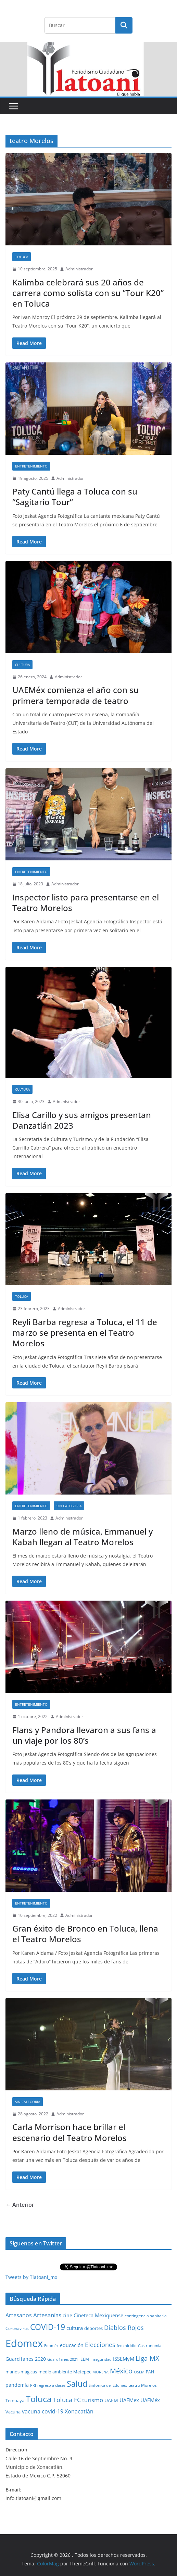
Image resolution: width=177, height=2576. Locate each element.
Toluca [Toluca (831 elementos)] (39, 2399)
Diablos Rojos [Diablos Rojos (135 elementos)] (124, 2327)
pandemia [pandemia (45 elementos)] (17, 2385)
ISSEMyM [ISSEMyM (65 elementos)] (123, 2358)
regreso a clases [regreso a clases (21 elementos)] (51, 2385)
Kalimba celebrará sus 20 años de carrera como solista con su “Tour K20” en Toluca (88, 293)
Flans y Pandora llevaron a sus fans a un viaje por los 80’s (84, 1735)
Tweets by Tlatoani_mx (31, 2277)
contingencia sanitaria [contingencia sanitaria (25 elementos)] (146, 2315)
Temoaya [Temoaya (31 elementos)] (14, 2401)
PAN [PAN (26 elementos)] (150, 2371)
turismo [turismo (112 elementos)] (92, 2400)
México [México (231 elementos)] (121, 2370)
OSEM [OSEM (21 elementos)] (139, 2371)
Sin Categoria (68, 1505)
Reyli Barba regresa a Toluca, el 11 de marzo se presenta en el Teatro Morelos (84, 1332)
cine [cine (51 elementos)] (67, 2315)
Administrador (79, 269)
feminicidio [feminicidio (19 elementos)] (127, 2345)
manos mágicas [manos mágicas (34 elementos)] (21, 2372)
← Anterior (19, 2204)
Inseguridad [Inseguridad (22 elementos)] (101, 2359)
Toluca (21, 256)
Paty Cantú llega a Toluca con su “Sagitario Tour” (74, 497)
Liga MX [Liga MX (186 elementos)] (147, 2358)
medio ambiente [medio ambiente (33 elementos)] (55, 2372)
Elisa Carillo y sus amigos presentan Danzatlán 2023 (81, 1120)
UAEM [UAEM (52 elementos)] (111, 2400)
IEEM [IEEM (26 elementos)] (84, 2359)
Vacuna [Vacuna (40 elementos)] (13, 2412)
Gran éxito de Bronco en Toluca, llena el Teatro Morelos (85, 1934)
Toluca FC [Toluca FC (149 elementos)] (67, 2399)
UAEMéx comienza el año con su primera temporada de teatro (75, 695)
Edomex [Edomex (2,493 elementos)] (24, 2343)
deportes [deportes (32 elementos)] (93, 2328)
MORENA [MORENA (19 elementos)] (100, 2372)
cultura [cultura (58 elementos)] (74, 2327)
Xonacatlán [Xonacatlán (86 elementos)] (79, 2411)
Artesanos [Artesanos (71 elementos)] (18, 2315)
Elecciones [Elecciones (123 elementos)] (100, 2345)
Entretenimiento (31, 466)
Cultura (22, 664)
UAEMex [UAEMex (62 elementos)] (129, 2400)
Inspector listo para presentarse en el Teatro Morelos (85, 902)
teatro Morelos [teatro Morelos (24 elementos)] (142, 2385)
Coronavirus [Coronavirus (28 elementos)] (17, 2328)
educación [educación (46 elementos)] (72, 2345)
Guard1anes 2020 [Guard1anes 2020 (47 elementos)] (25, 2359)
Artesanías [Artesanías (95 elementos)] (47, 2315)
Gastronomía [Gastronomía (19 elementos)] (149, 2345)
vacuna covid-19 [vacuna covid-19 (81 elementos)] (42, 2411)
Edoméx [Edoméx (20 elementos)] (51, 2345)
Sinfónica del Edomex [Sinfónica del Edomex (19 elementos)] (108, 2385)
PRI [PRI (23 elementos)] (33, 2385)
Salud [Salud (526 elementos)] (77, 2383)
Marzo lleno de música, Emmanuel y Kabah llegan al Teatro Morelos (82, 1537)
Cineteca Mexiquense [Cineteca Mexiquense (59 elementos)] (98, 2315)
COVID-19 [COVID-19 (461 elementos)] (47, 2327)
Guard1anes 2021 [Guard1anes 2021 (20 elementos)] (62, 2359)
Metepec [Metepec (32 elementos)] (82, 2372)
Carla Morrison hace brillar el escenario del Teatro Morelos (69, 2132)
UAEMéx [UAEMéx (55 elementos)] (150, 2400)
